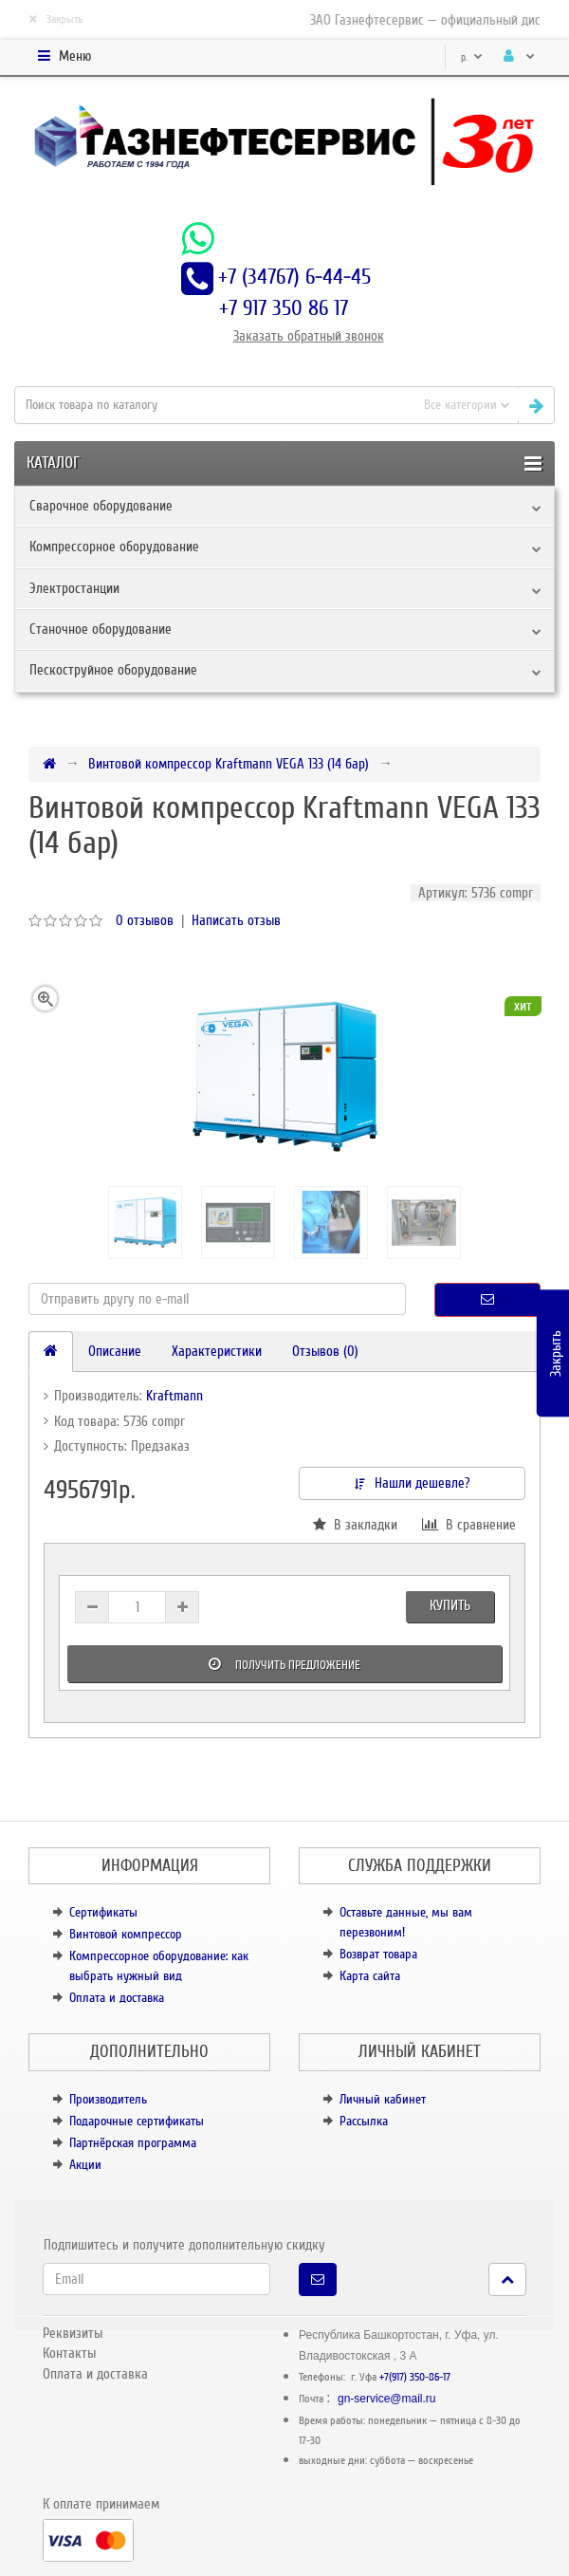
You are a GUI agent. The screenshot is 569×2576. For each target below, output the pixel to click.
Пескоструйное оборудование (113, 669)
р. (472, 57)
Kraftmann (174, 1395)
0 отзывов (145, 920)
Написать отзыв (236, 920)
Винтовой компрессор (125, 1934)
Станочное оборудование (100, 629)
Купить (450, 1605)
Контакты (69, 2353)
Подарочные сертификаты (136, 2121)
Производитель (108, 2099)
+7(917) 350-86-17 (414, 2377)
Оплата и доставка (116, 1998)
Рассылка (364, 2121)
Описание (114, 1351)
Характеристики (217, 1351)
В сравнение (469, 1524)
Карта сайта (370, 1976)
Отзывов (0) (325, 1351)
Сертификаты (103, 1912)
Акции (85, 2165)
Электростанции (74, 588)
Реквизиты (72, 2333)
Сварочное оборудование (101, 505)
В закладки (355, 1524)
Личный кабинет (383, 2099)
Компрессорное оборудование (114, 546)
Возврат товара (378, 1954)
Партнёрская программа (132, 2143)
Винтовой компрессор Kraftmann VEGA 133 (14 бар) (228, 763)
